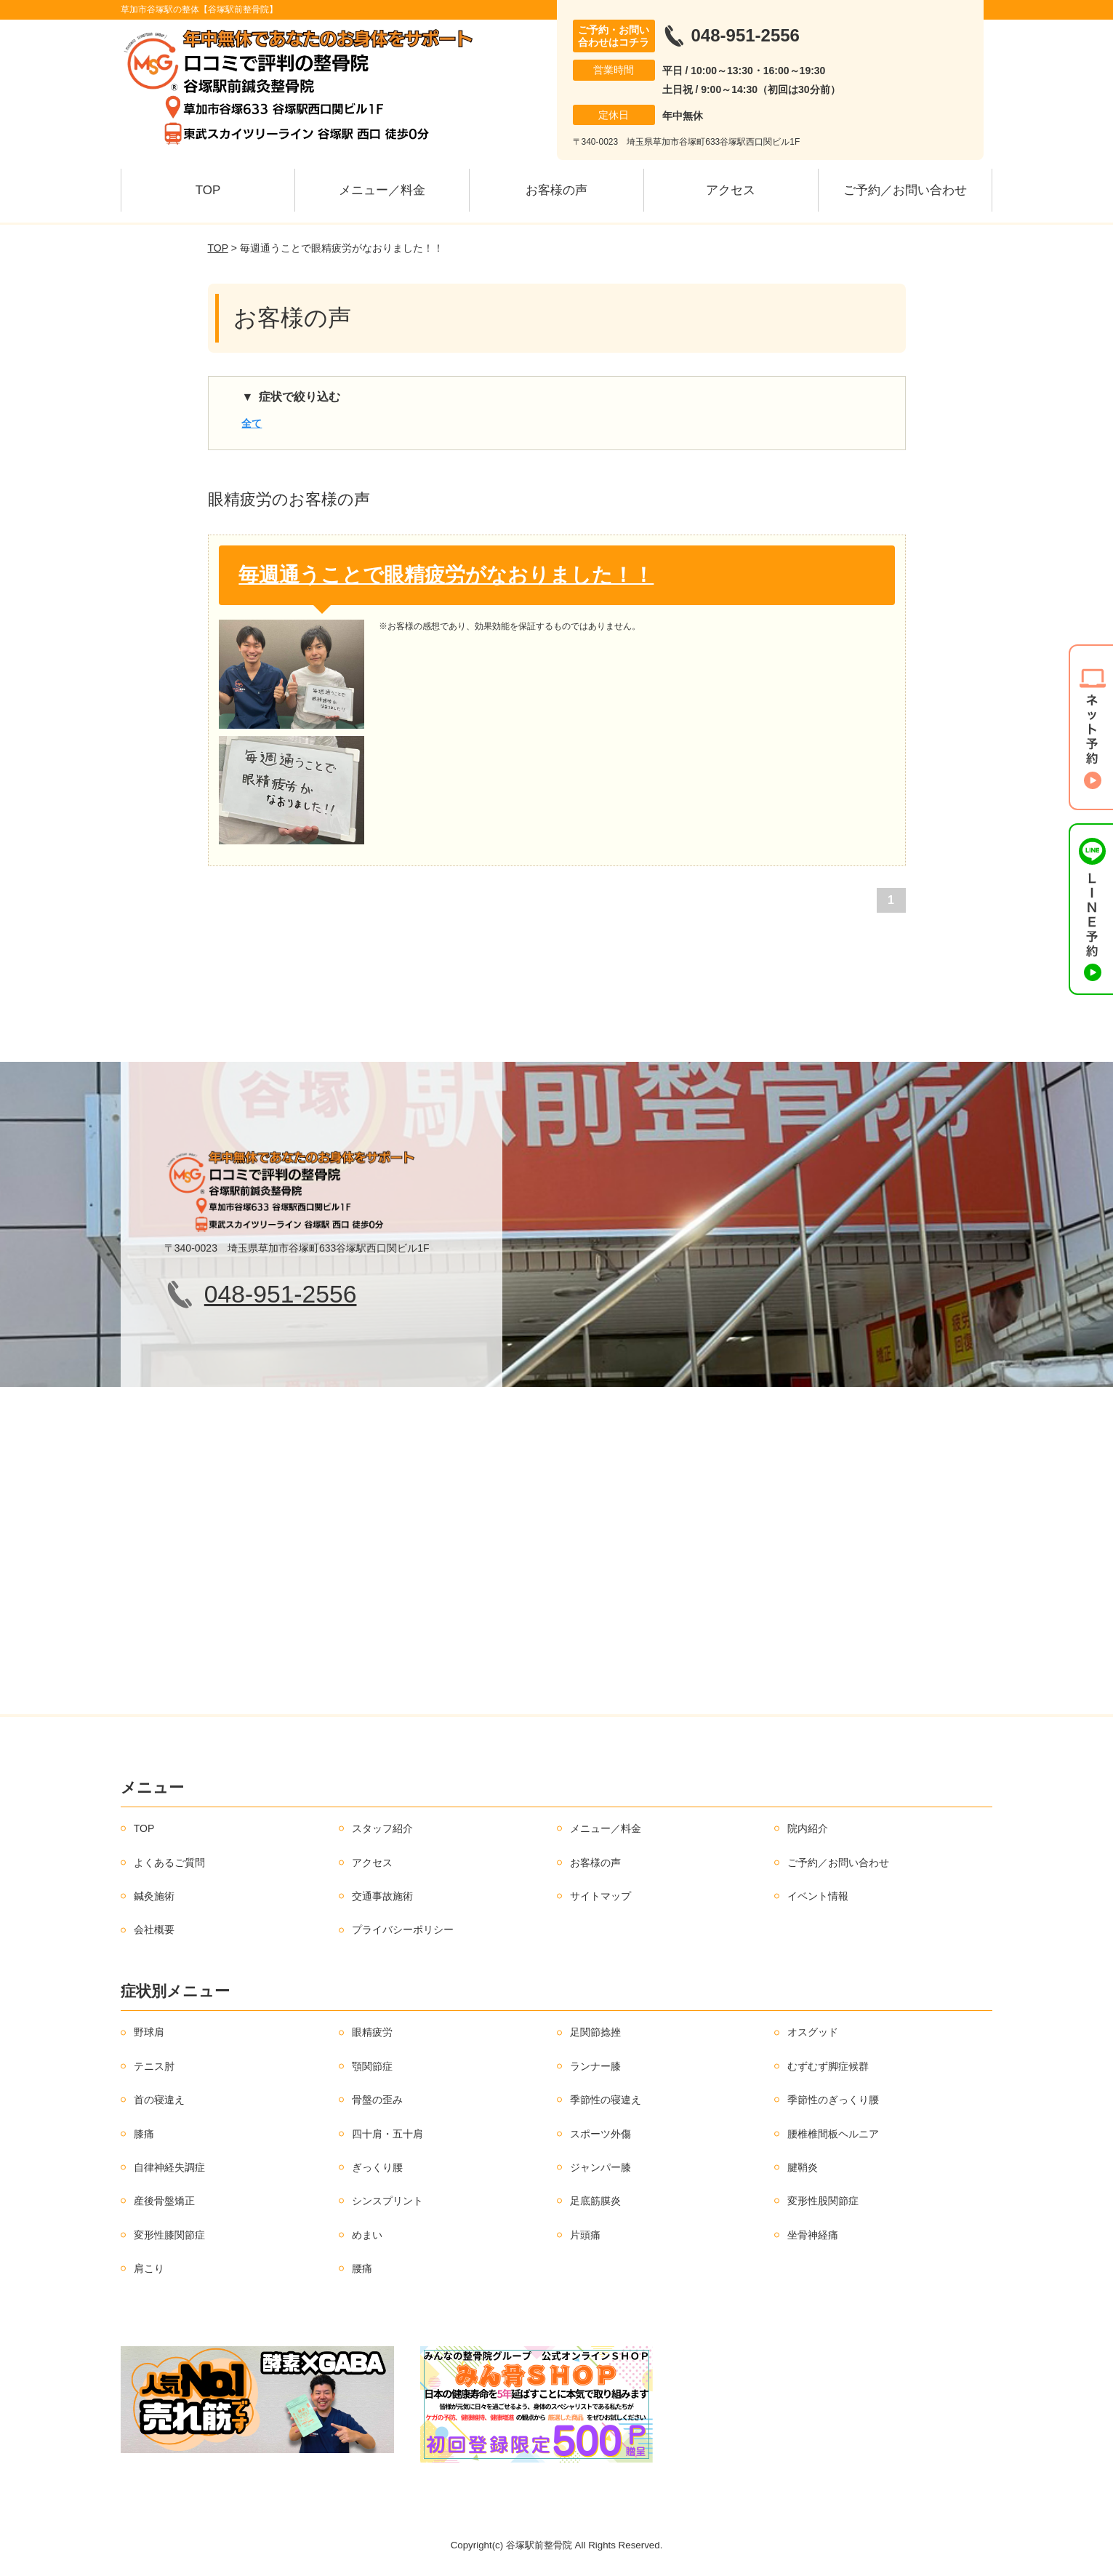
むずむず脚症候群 (828, 2066)
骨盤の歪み (377, 2099)
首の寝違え (159, 2099)
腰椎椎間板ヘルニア (833, 2134)
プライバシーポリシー (403, 1929)
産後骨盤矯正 (164, 2201)
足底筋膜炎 (595, 2201)
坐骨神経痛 (812, 2235)
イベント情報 (817, 1896)
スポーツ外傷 (600, 2134)
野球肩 (149, 2032)
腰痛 (362, 2268)
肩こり (149, 2268)
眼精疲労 (372, 2032)
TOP (208, 190)
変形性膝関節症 (169, 2235)
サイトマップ (600, 1896)
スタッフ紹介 (382, 1828)
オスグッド (812, 2032)
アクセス (730, 190)
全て (251, 423)
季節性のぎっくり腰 (833, 2099)
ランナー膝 (595, 2066)
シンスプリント (387, 2201)
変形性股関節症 (823, 2201)
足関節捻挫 (595, 2032)
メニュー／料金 (382, 190)
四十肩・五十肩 (387, 2134)
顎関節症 (372, 2066)
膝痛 (144, 2134)
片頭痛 (585, 2235)
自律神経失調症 (169, 2167)
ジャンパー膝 (600, 2167)
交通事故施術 (382, 1896)
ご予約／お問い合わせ (905, 190)
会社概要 (154, 1929)
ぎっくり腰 (377, 2167)
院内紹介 (807, 1828)
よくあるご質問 (169, 1862)
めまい (367, 2235)
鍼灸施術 (154, 1896)
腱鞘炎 (802, 2167)
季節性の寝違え (605, 2099)
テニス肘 (154, 2066)
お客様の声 (556, 190)
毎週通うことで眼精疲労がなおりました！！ (446, 575)
